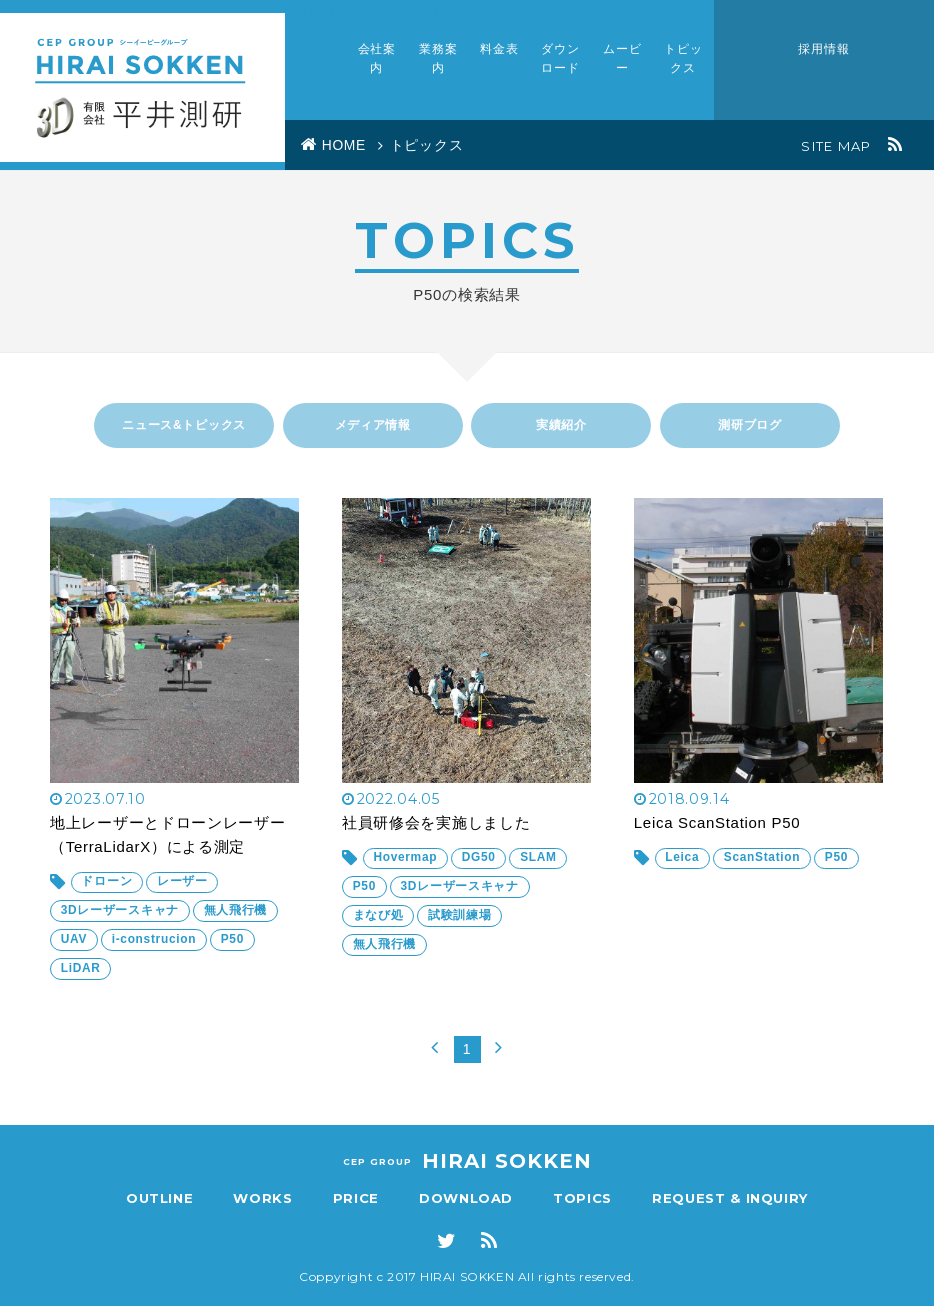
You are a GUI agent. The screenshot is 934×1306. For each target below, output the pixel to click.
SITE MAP (836, 146)
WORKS (262, 1198)
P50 (234, 953)
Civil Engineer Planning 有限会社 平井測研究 (142, 85)
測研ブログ (750, 425)
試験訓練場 (461, 929)
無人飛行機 (236, 925)
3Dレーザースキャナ (120, 925)
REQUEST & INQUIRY (730, 1198)
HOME (345, 146)
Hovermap (406, 873)
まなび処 (378, 929)
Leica (683, 873)
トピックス (428, 146)
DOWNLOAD (466, 1198)
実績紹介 (561, 425)
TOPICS (582, 1198)
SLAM (540, 873)
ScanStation (763, 873)
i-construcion (155, 953)
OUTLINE (160, 1198)
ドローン (107, 897)
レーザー (183, 897)
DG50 (480, 873)
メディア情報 (373, 425)
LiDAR (81, 981)
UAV (74, 953)
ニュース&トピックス (184, 425)
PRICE (356, 1198)
